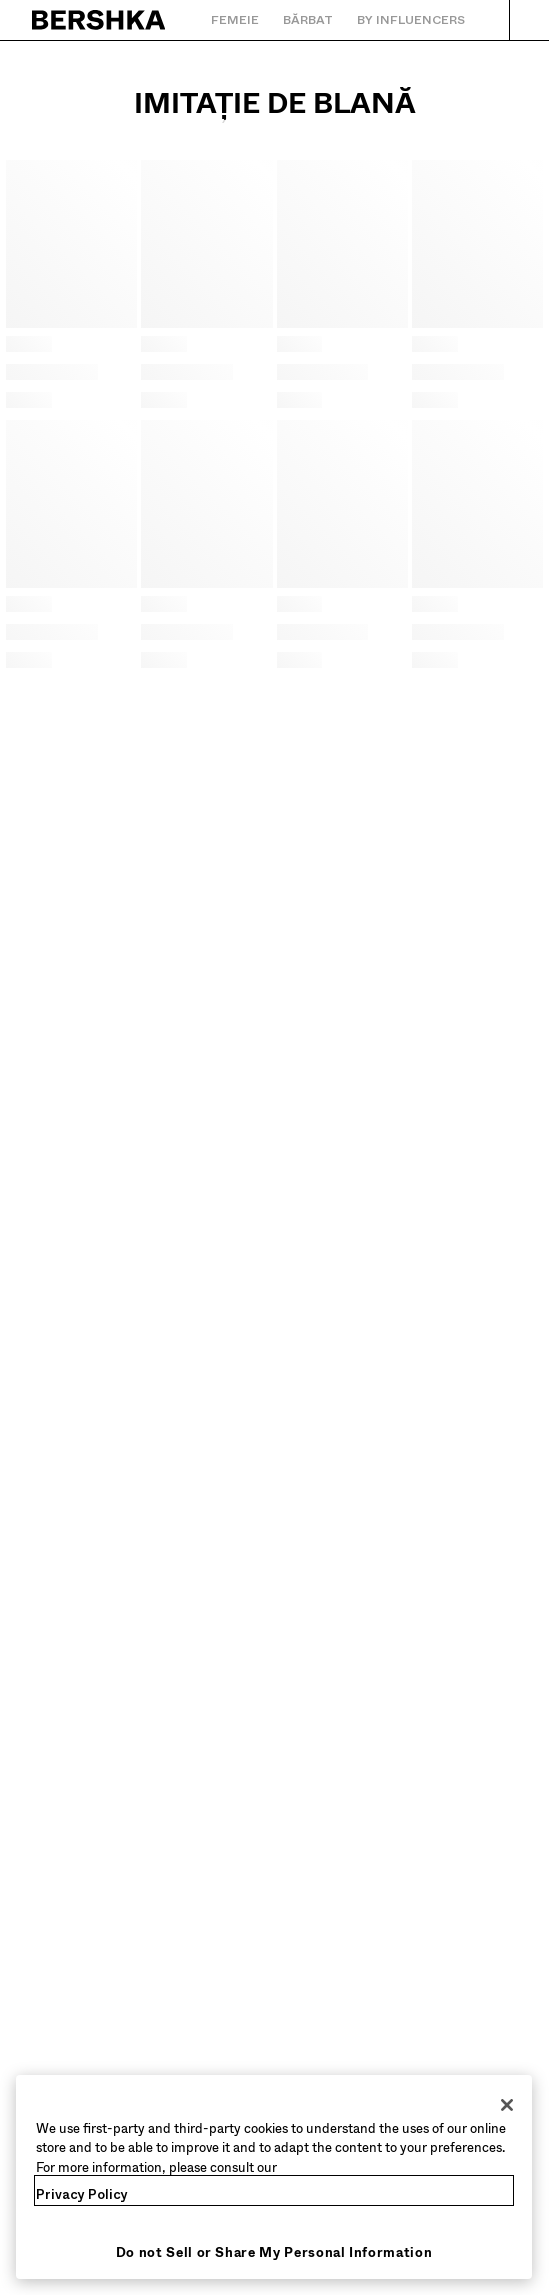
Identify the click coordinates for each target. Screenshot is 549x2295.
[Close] (507, 2105)
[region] (274, 2177)
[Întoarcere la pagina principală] (99, 20)
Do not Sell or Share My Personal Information (274, 2252)
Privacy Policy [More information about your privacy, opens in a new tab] (82, 2194)
